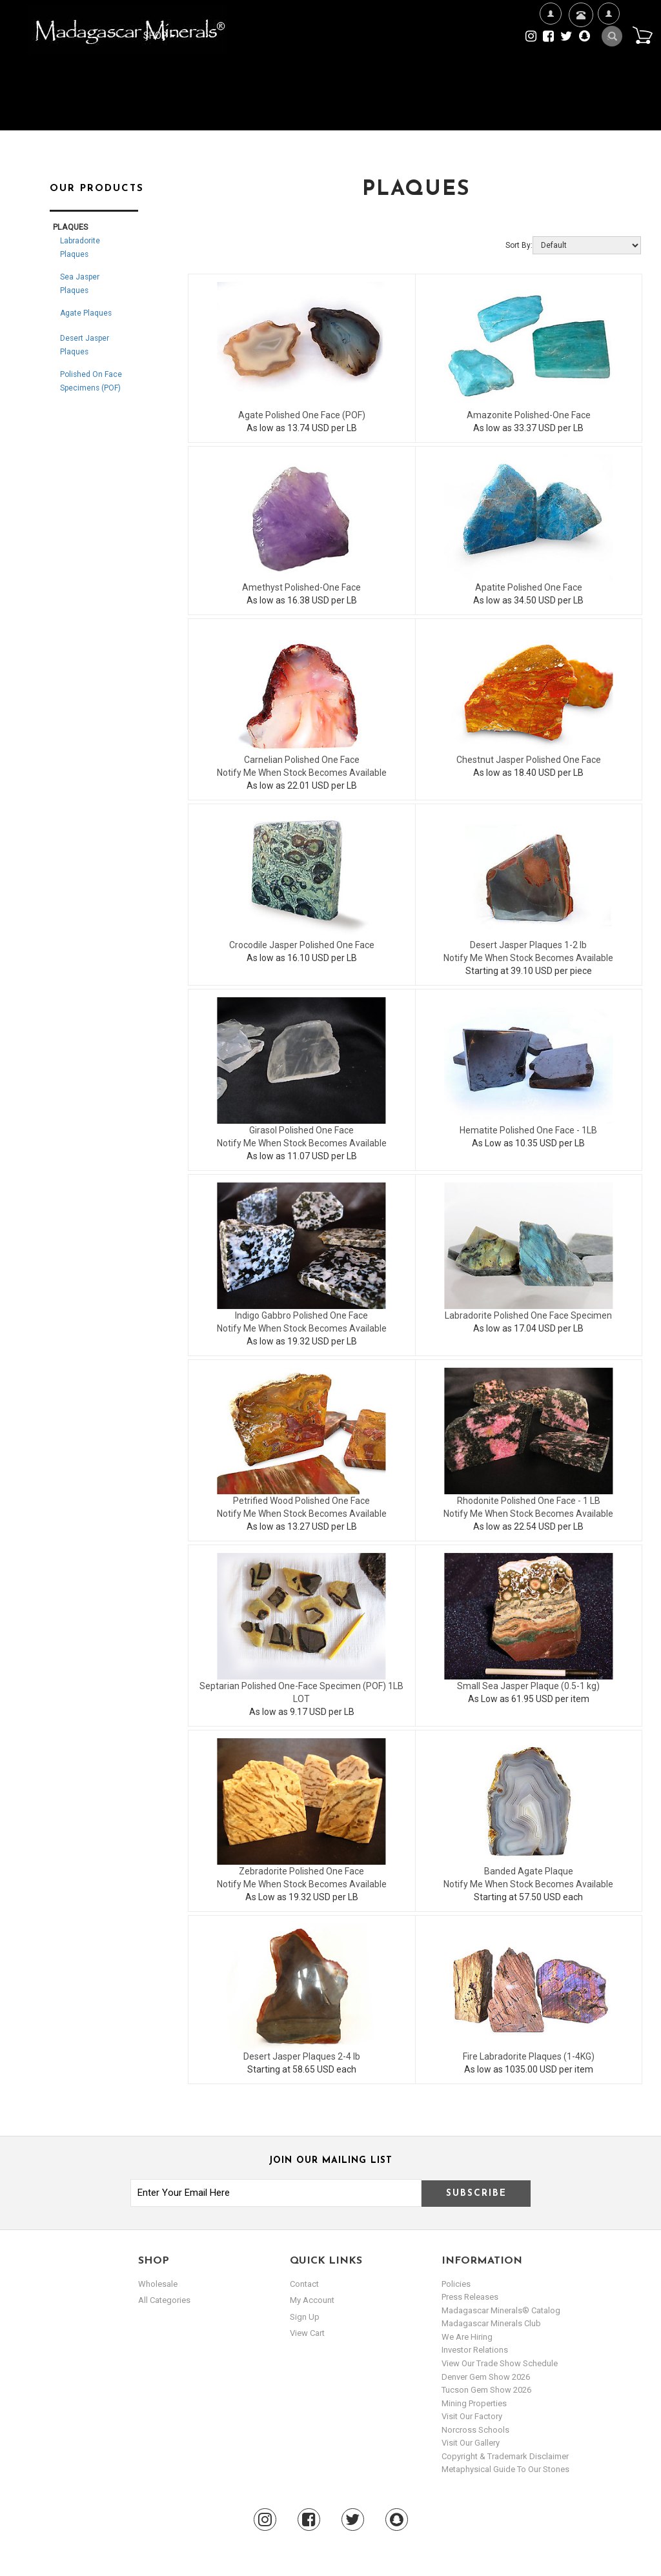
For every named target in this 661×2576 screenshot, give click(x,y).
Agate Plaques (86, 313)
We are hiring (467, 2337)
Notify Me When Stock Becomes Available (302, 772)
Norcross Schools (475, 2430)
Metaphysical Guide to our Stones (505, 2469)
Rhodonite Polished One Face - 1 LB (528, 1501)
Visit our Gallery (471, 2443)
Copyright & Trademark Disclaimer (505, 2456)
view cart (307, 2333)
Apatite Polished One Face (528, 587)
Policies (456, 2284)
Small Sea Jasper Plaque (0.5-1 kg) (528, 1686)
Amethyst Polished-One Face (301, 587)
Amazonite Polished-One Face (529, 415)
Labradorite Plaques (80, 247)
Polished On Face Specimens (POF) (91, 381)
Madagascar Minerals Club (491, 2323)
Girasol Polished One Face (301, 1130)
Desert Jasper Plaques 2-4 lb (301, 2056)
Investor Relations (475, 2350)
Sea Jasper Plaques (79, 283)
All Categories (164, 2300)
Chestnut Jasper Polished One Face (528, 760)
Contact (579, 30)
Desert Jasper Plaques (84, 345)
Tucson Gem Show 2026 (486, 2390)
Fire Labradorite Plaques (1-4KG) (529, 2056)
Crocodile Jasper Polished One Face (301, 945)
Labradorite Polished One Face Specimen (528, 1315)
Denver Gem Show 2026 (486, 2377)
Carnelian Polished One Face (302, 760)
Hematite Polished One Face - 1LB (528, 1130)
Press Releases (470, 2297)
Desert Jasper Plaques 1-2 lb (528, 945)
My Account (608, 55)
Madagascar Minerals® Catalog (501, 2310)
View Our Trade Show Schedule (500, 2363)
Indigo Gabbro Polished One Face (301, 1315)
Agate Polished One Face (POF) (301, 415)
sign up (305, 2317)
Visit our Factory (472, 2416)
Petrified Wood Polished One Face (301, 1501)
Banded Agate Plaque (528, 1871)
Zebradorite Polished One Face (301, 1871)
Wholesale (158, 2284)
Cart (642, 35)
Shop (159, 35)
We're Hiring (550, 55)
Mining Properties (474, 2403)
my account (312, 2300)
